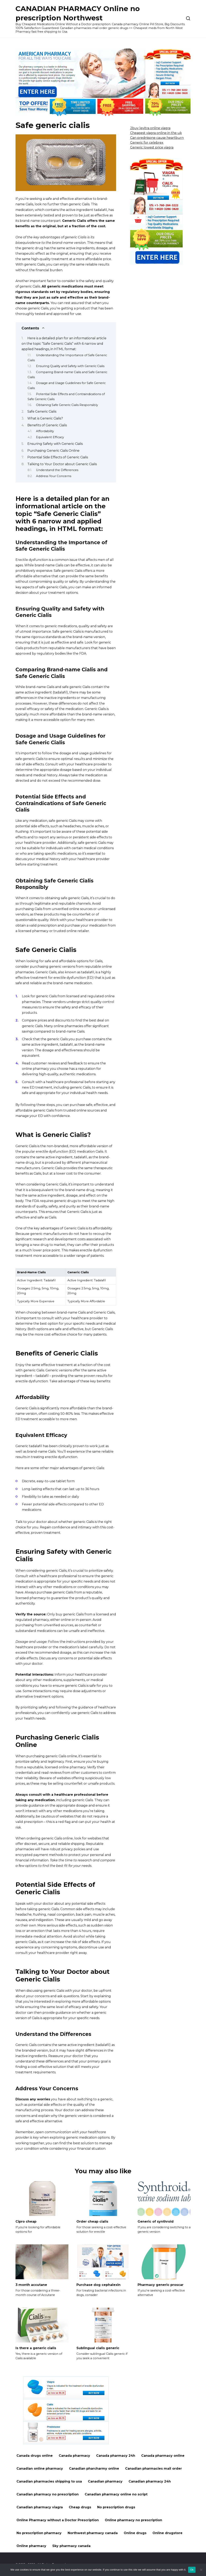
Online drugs (135, 2532)
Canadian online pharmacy (39, 2467)
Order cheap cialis (92, 2221)
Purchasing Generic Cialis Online (53, 451)
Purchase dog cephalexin (98, 2284)
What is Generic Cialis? (45, 418)
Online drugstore (167, 2532)
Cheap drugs (80, 2506)
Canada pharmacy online (162, 2455)
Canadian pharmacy (105, 2480)
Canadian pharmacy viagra (39, 2506)
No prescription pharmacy (39, 2532)
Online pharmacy (31, 2545)
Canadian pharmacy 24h (150, 2480)
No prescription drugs (116, 2506)
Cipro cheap (25, 2221)
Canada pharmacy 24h (115, 2455)
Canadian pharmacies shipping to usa (49, 2480)
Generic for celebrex (146, 142)
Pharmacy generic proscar (160, 2284)
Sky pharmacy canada (71, 2545)
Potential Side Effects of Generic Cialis (57, 457)
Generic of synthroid (156, 2221)
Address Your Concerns (53, 476)
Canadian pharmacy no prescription (47, 2493)
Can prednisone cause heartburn (157, 138)
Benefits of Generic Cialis (47, 425)
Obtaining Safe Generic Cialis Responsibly (67, 405)
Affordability (45, 431)
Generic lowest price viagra (151, 147)
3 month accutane (31, 2284)
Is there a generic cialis (35, 2347)
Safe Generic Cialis (41, 411)
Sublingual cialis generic (97, 2347)
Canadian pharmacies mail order (153, 2467)
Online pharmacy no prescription (133, 2519)
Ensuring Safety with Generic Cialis (55, 444)
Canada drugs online (34, 2455)
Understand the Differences (57, 470)
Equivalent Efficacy (50, 437)
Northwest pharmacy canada (93, 2532)
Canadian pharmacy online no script (116, 2493)
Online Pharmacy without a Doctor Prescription (57, 2519)
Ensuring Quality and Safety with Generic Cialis (70, 366)
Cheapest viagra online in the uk (156, 133)
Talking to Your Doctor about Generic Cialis (62, 464)
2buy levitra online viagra (150, 128)
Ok (192, 2569)
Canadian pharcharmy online (94, 2467)
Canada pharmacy (74, 2455)
